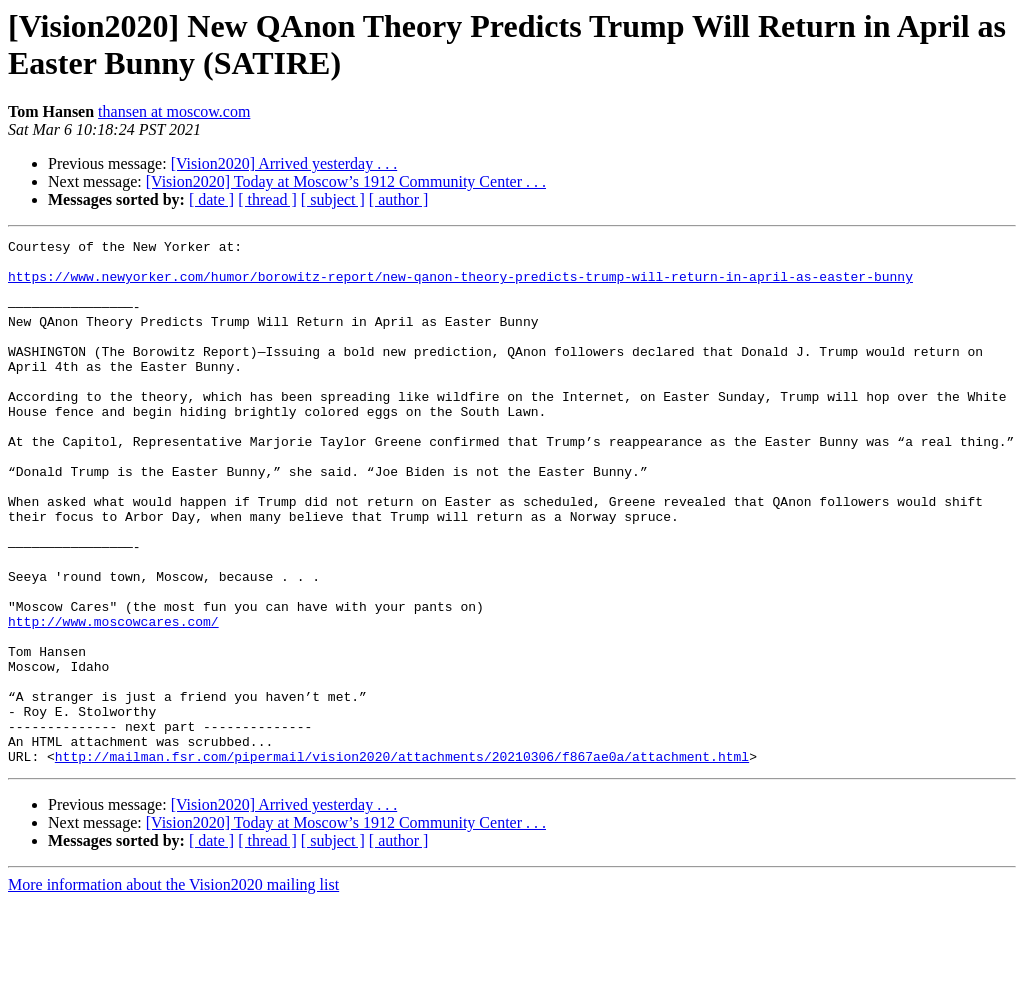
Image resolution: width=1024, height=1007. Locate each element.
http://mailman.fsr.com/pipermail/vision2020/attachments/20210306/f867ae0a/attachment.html (402, 861)
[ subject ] (333, 199)
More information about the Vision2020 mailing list (173, 989)
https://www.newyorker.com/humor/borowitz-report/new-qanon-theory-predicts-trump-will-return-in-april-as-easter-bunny (460, 285)
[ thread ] (267, 199)
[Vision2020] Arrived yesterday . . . (284, 163)
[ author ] (399, 199)
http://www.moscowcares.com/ (113, 699)
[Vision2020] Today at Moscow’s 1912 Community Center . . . (346, 181)
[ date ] (211, 199)
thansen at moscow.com (174, 111)
